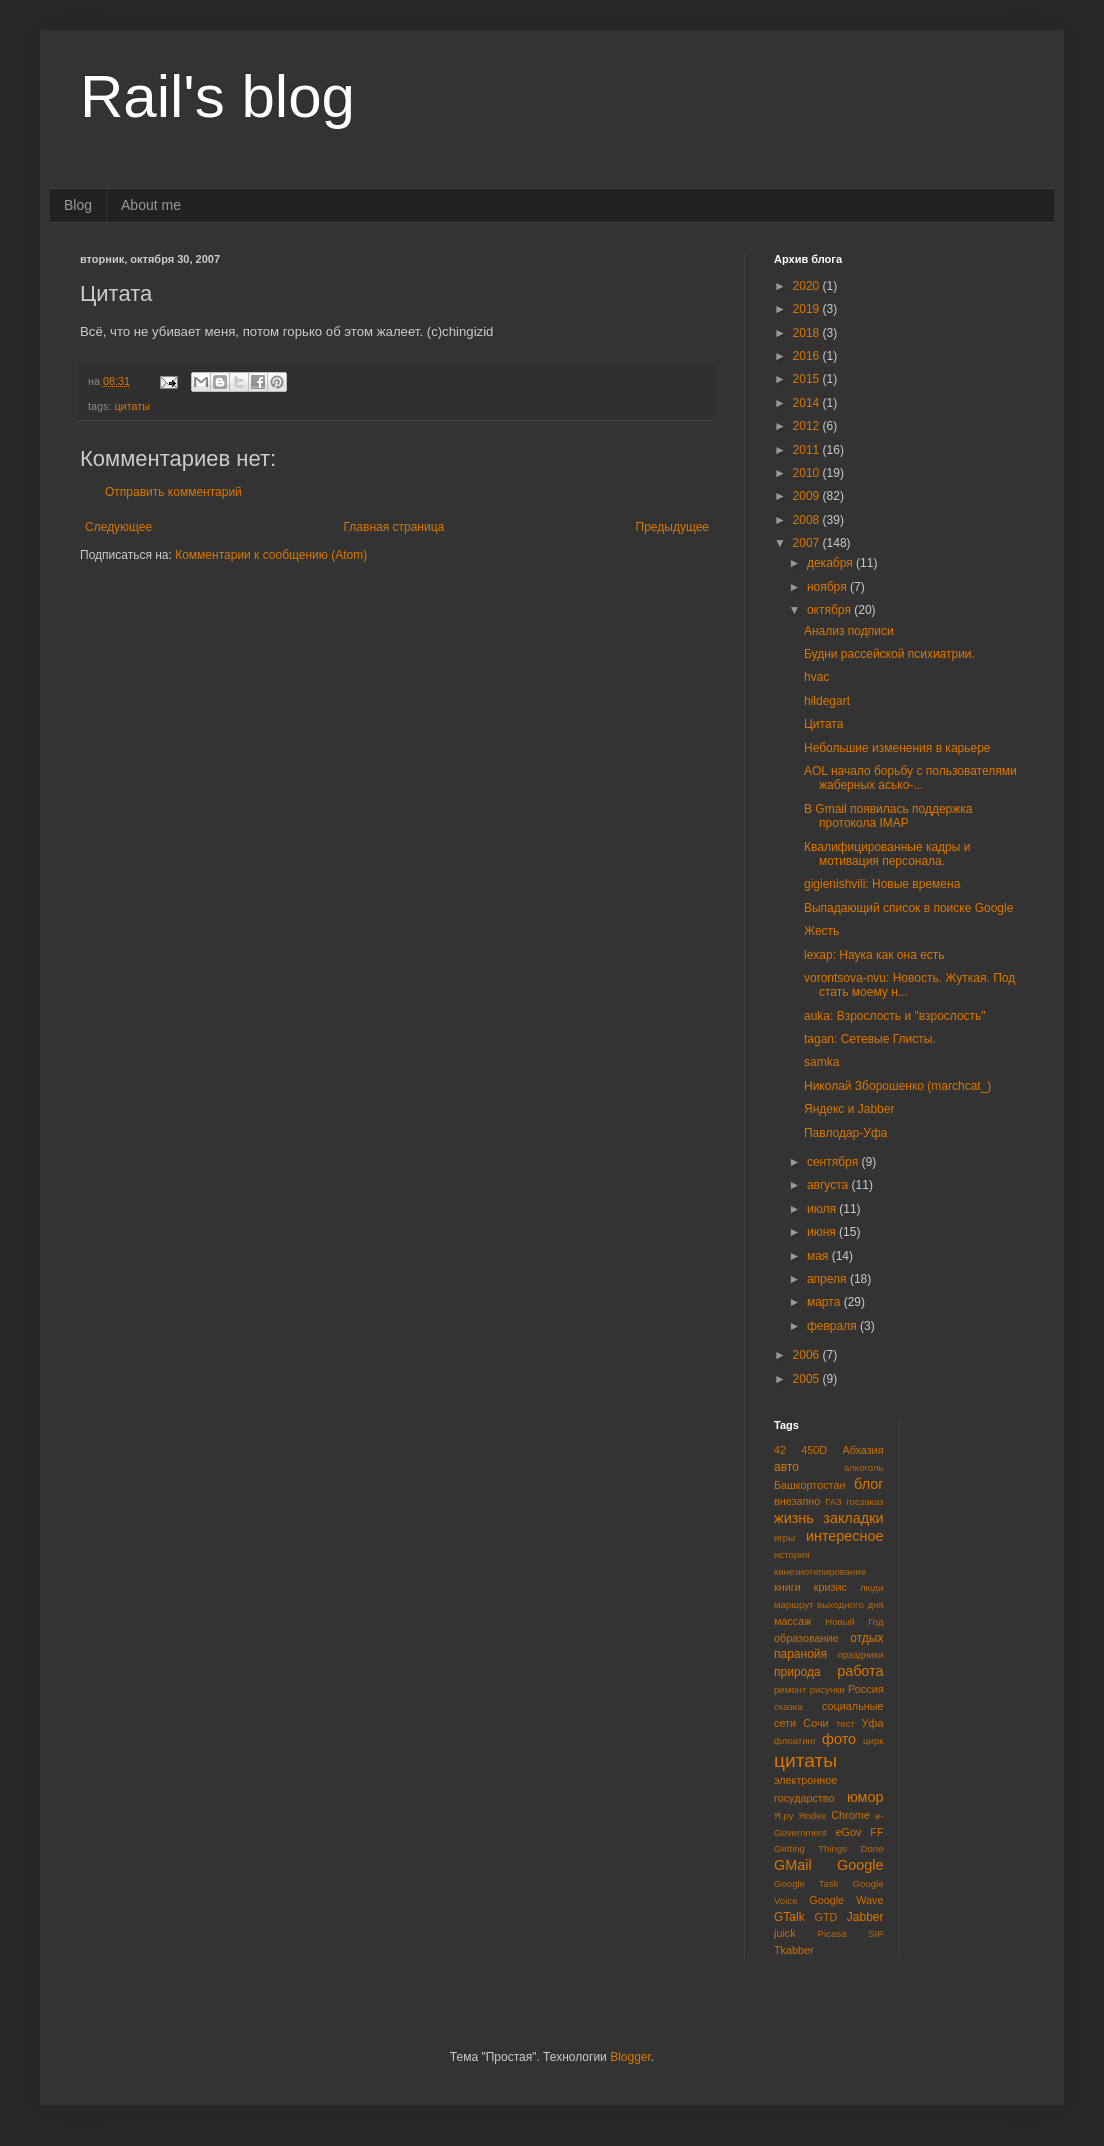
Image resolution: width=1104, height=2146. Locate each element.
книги (787, 1587)
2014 (808, 403)
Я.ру (784, 1815)
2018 (808, 333)
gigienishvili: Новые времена (882, 884)
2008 (808, 520)
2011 (808, 450)
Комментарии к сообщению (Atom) (271, 555)
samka (821, 1062)
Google (860, 1865)
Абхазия (862, 1450)
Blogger (630, 2057)
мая (819, 1256)
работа (860, 1671)
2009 (808, 496)
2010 (808, 473)
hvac (816, 677)
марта (825, 1302)
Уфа (873, 1723)
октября (830, 610)
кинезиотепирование (820, 1571)
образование (806, 1638)
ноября (828, 587)
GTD (826, 1917)
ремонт (790, 1689)
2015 (808, 379)
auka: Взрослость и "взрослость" (895, 1016)
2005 (808, 1379)
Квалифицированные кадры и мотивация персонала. (887, 854)
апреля (828, 1279)
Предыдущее (672, 527)
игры (784, 1537)
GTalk (789, 1917)
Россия (865, 1689)
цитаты (132, 406)
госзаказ (864, 1501)
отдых (866, 1638)
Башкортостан (809, 1485)
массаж (792, 1621)
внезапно (797, 1501)
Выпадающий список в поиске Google (908, 908)
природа (797, 1672)
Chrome (850, 1815)
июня (823, 1232)
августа (829, 1185)
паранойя (800, 1654)
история (792, 1554)
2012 (808, 426)
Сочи (815, 1723)
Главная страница (394, 527)
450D (814, 1450)
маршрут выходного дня (829, 1604)
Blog (78, 205)
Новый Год (854, 1621)
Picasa (832, 1933)
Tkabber (794, 1950)
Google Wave (846, 1900)
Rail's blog (217, 96)
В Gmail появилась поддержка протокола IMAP (888, 816)
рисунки (827, 1689)
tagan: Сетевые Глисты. (870, 1039)
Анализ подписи (849, 631)
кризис (830, 1587)
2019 (808, 309)
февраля (833, 1326)
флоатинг (795, 1740)
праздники (861, 1654)
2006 (808, 1355)
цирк (873, 1740)
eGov (848, 1832)
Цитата (823, 724)
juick (785, 1933)
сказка (788, 1706)
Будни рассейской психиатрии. (889, 654)
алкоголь (864, 1467)
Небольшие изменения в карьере (897, 748)
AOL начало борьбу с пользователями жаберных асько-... (910, 778)
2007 (808, 543)
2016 (808, 356)
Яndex (813, 1815)
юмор (865, 1797)
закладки (853, 1518)
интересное (845, 1536)
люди (872, 1587)
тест (845, 1723)
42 (780, 1450)
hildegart (827, 701)
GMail (793, 1865)
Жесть (821, 931)
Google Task (806, 1883)
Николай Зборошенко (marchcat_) (897, 1086)
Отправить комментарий (173, 492)
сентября (834, 1162)
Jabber (865, 1917)
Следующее (118, 527)
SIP (875, 1933)
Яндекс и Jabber (849, 1109)
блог (868, 1484)
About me (151, 205)
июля (823, 1209)
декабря (831, 563)
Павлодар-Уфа (845, 1133)
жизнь (794, 1518)
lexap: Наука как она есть (874, 955)
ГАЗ (833, 1501)
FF (876, 1832)
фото (839, 1739)
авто (786, 1467)
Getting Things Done (829, 1848)
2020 (808, 286)
